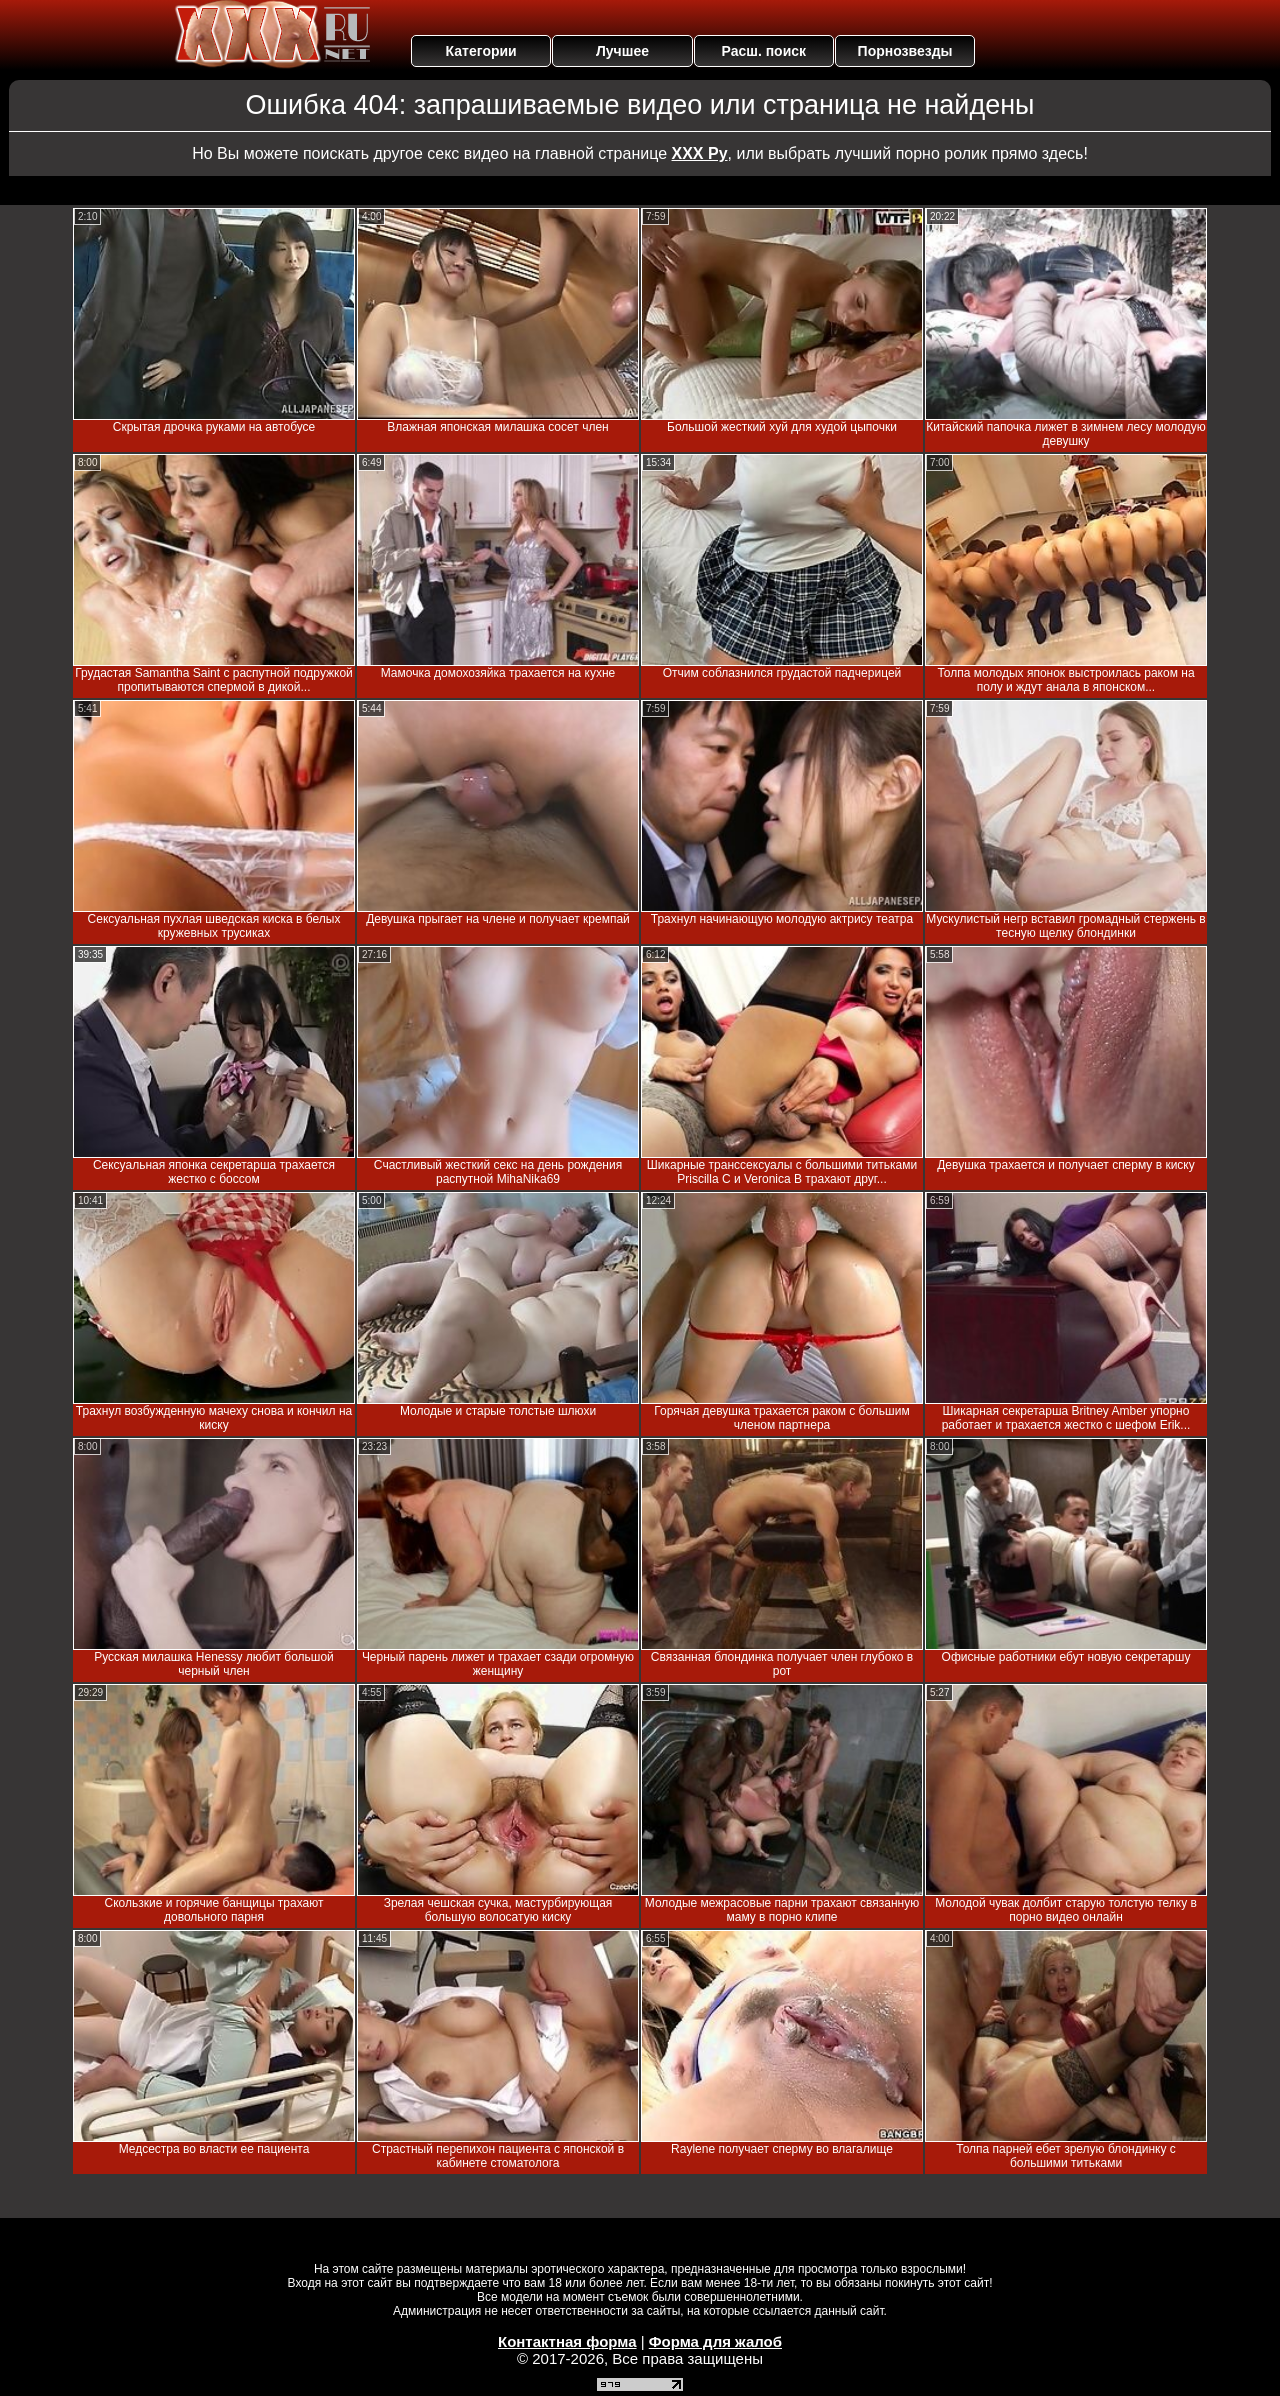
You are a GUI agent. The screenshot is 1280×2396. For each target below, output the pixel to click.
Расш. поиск (763, 51)
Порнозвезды (905, 51)
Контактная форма (567, 2341)
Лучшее (622, 51)
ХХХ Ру (700, 153)
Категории (481, 51)
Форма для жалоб (715, 2341)
